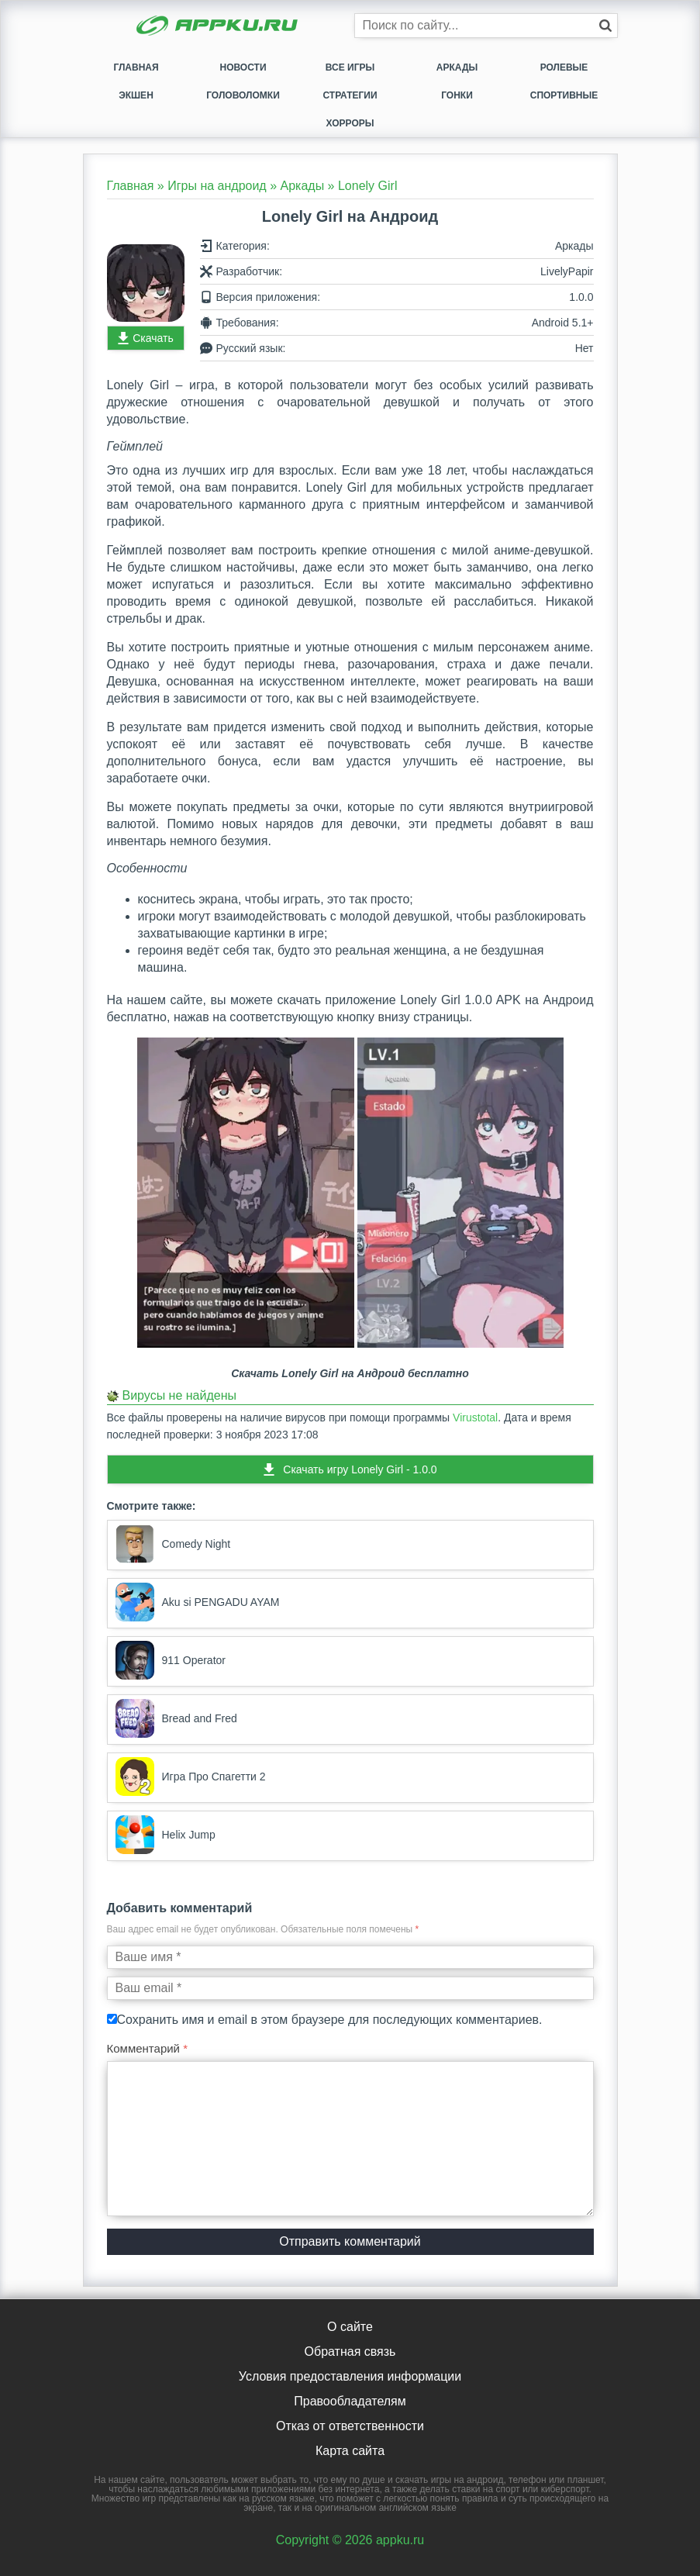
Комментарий (147, 2048)
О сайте (350, 2326)
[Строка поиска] (486, 25)
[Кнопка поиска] (605, 25)
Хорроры (350, 123)
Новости (242, 67)
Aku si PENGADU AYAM (198, 1602)
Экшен (136, 95)
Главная (135, 67)
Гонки (457, 95)
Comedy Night (173, 1544)
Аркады (457, 67)
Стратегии (349, 95)
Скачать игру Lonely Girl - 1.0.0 (359, 1469)
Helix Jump (166, 1834)
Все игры (350, 67)
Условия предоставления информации (350, 2376)
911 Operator (171, 1660)
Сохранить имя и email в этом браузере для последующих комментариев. (330, 2019)
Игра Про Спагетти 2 (191, 1776)
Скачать (153, 338)
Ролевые (564, 67)
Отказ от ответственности (350, 2426)
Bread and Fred (176, 1718)
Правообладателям (350, 2401)
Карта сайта (350, 2450)
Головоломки (243, 95)
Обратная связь (350, 2351)
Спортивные (564, 95)
